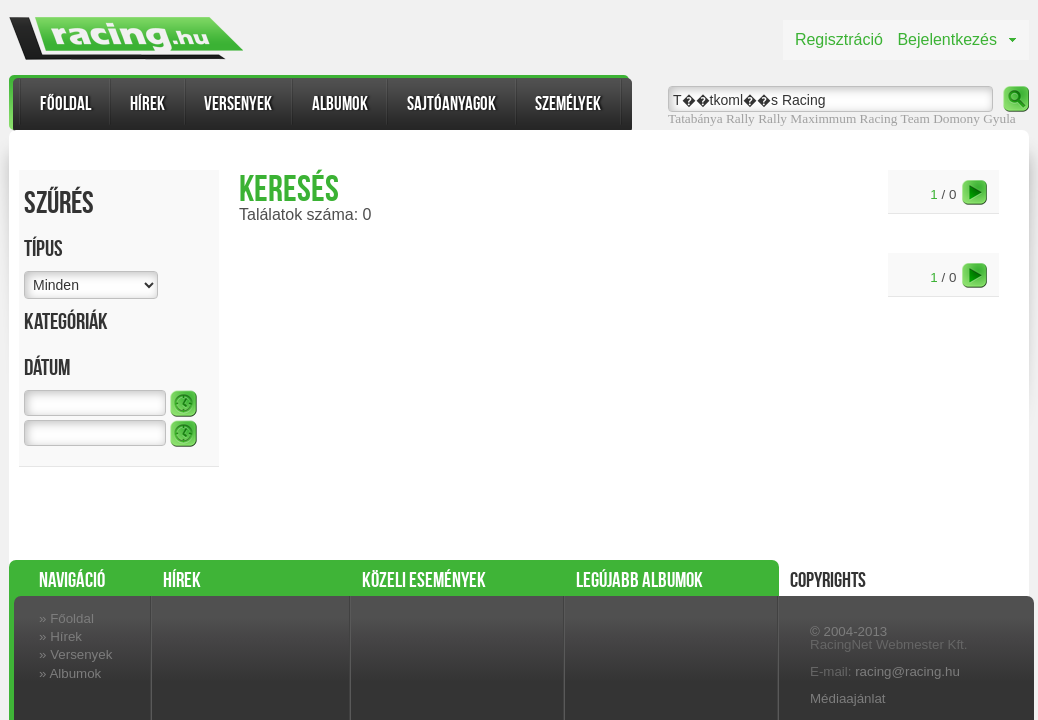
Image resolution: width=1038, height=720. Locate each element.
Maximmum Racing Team (859, 118)
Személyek (568, 103)
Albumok (340, 103)
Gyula (999, 118)
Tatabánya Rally (711, 118)
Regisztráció (839, 39)
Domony (956, 118)
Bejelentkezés (947, 39)
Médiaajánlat (848, 698)
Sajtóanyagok (451, 103)
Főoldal (65, 103)
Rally (772, 118)
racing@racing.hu (907, 671)
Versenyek (238, 103)
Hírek (147, 103)
